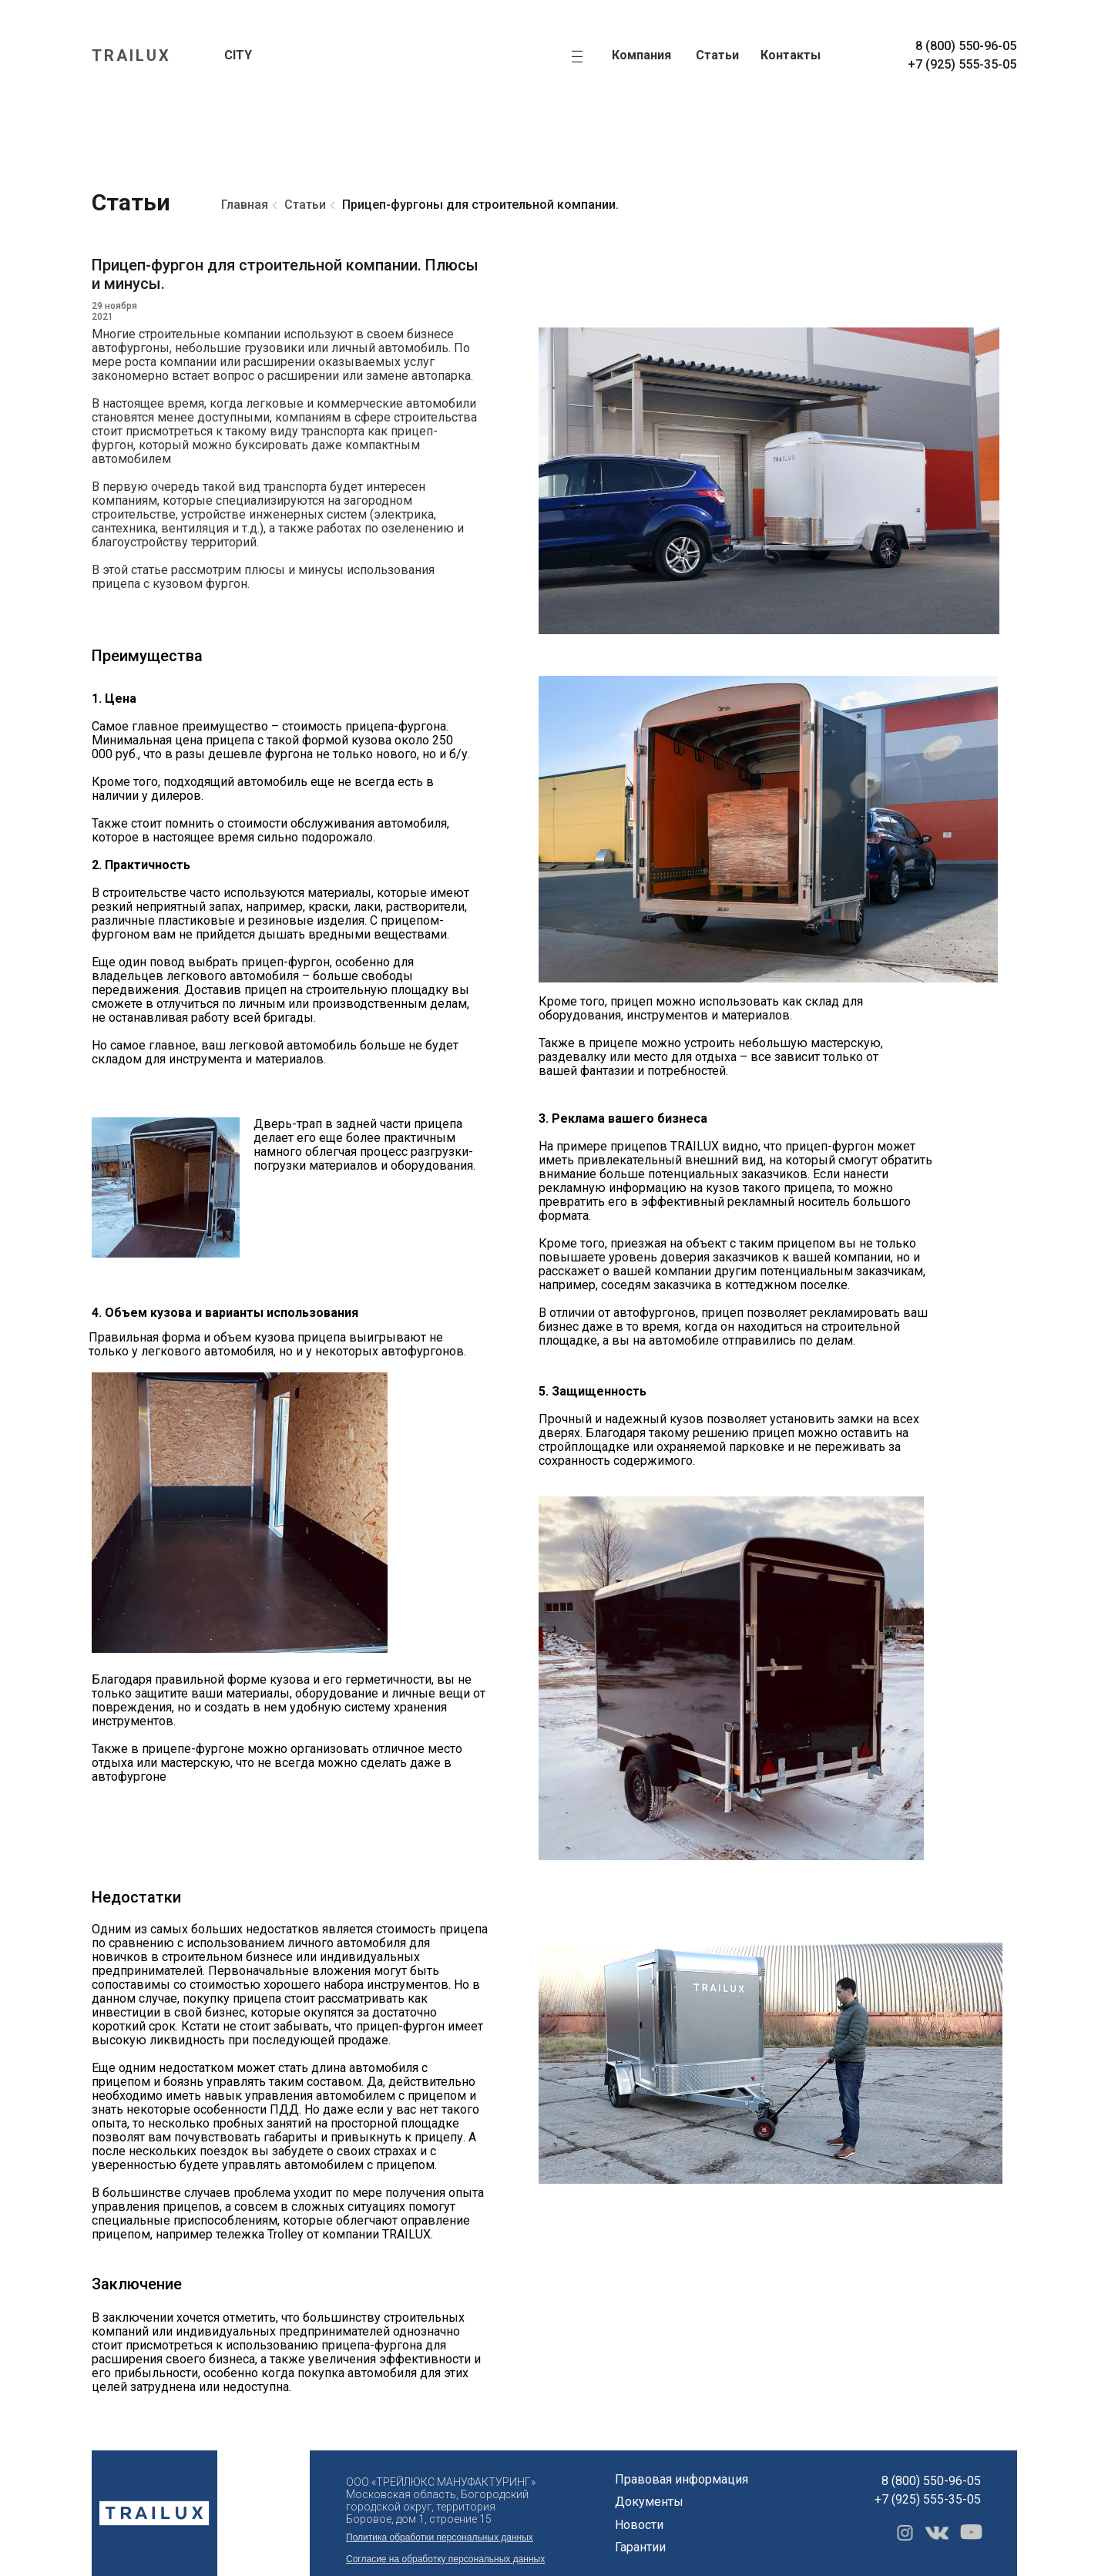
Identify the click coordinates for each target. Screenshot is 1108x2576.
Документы (649, 2501)
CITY (238, 55)
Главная (244, 204)
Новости (639, 2524)
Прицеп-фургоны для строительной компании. (480, 204)
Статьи (717, 55)
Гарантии (640, 2547)
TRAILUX (131, 55)
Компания (641, 55)
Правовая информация (681, 2479)
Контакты (790, 55)
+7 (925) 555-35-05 (962, 64)
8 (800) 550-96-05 (965, 46)
